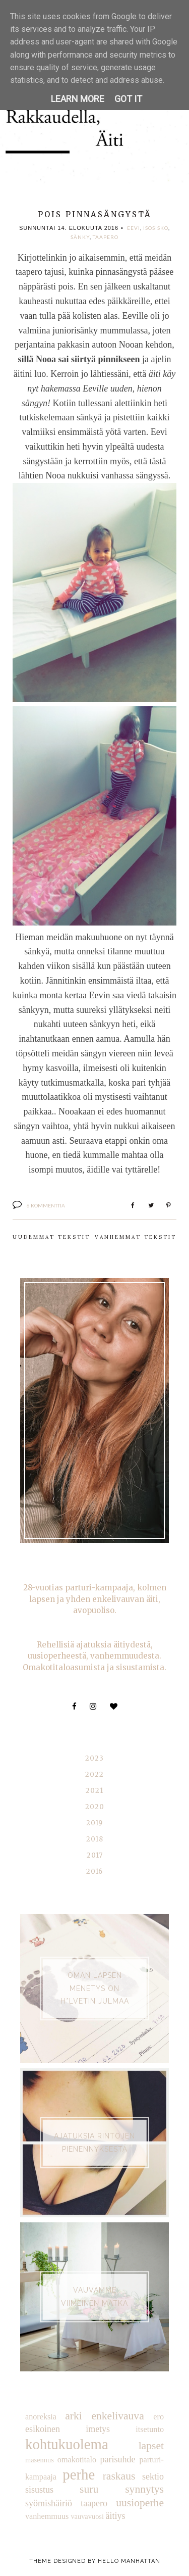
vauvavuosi (87, 2516)
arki (73, 2416)
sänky (80, 237)
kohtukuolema (66, 2444)
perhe (78, 2474)
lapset (151, 2446)
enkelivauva (117, 2416)
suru (89, 2489)
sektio (153, 2476)
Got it (128, 98)
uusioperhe (140, 2503)
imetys (98, 2429)
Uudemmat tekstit (51, 1237)
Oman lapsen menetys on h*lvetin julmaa (94, 1988)
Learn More (77, 98)
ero (158, 2416)
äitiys (115, 2516)
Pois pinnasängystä (95, 214)
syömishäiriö (48, 2503)
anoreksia (40, 2416)
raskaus (119, 2476)
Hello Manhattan (129, 2561)
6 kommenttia (46, 1205)
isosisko (155, 228)
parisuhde (118, 2459)
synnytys (144, 2489)
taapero (105, 237)
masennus (39, 2460)
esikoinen (42, 2429)
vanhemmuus (47, 2516)
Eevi (133, 228)
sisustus (39, 2490)
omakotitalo (76, 2459)
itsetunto (150, 2429)
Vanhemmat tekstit (135, 1237)
